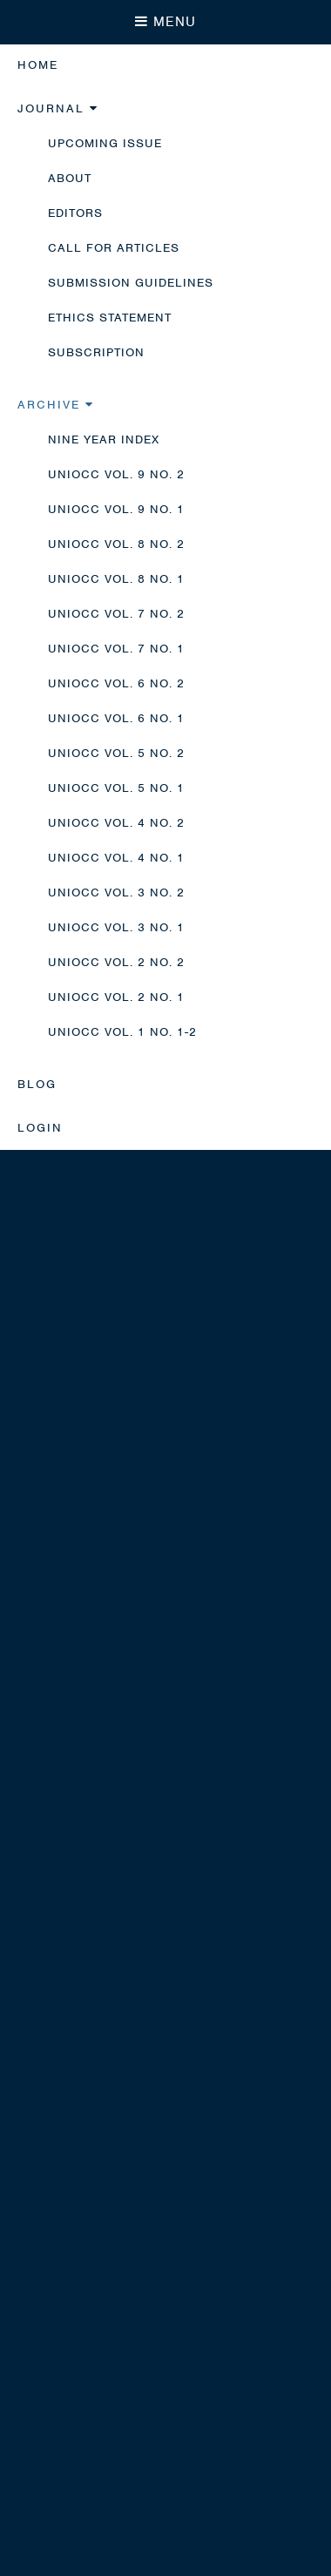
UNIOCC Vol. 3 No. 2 (116, 892)
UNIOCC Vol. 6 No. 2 (116, 683)
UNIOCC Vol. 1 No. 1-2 (122, 1031)
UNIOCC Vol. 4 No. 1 (116, 857)
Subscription (96, 352)
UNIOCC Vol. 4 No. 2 (116, 822)
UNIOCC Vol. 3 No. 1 (116, 927)
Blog (37, 1084)
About (69, 178)
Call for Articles (113, 247)
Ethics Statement (110, 317)
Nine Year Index (103, 439)
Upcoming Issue (105, 143)
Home (37, 64)
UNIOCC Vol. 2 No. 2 (116, 962)
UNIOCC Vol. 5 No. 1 (116, 788)
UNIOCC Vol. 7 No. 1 (116, 648)
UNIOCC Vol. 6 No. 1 (116, 718)
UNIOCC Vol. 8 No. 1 (116, 578)
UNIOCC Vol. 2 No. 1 (116, 997)
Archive (55, 404)
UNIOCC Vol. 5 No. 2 (116, 753)
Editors (75, 213)
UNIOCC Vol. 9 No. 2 (116, 474)
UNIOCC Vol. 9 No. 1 (116, 509)
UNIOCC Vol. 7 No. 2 (116, 613)
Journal (57, 108)
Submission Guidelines (130, 282)
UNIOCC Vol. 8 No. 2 (116, 544)
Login (40, 1127)
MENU (165, 21)
